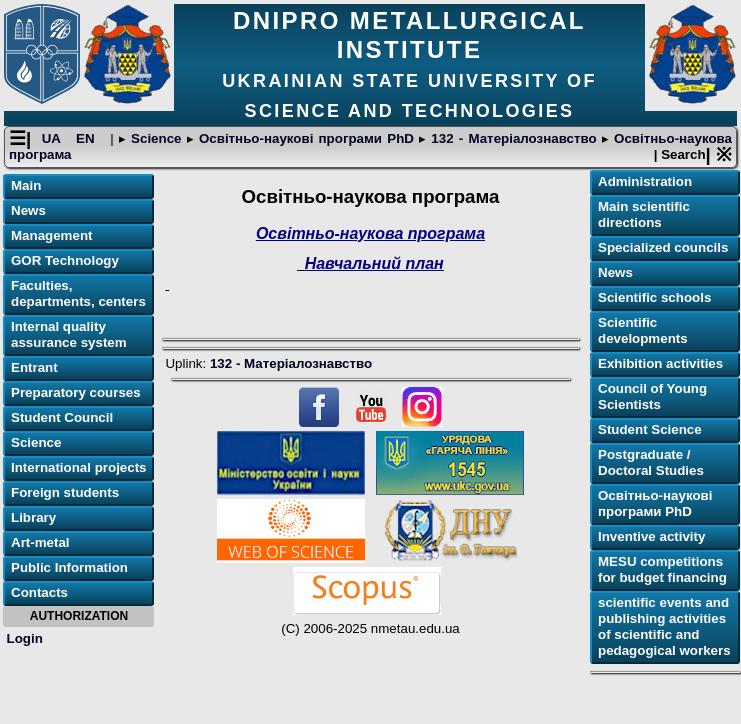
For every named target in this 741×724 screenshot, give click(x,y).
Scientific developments (643, 330)
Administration (645, 181)
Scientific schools (654, 297)
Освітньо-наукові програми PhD (306, 138)
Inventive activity (651, 536)
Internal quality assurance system (69, 334)
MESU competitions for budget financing (662, 569)
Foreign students (65, 492)
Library (33, 517)
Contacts (39, 592)
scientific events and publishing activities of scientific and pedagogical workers (664, 626)
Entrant (34, 367)
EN (88, 138)
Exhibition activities (660, 363)
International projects (79, 467)
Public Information (69, 567)
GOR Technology (65, 260)
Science (156, 138)
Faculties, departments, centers (78, 293)
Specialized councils (663, 247)
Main (26, 185)
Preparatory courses (76, 392)
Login (25, 638)
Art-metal (40, 542)
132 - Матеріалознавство (514, 138)
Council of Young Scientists (652, 396)
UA (54, 138)
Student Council (62, 417)
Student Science (650, 429)
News (28, 210)
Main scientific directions (644, 214)
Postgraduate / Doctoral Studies (651, 462)
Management (51, 235)
